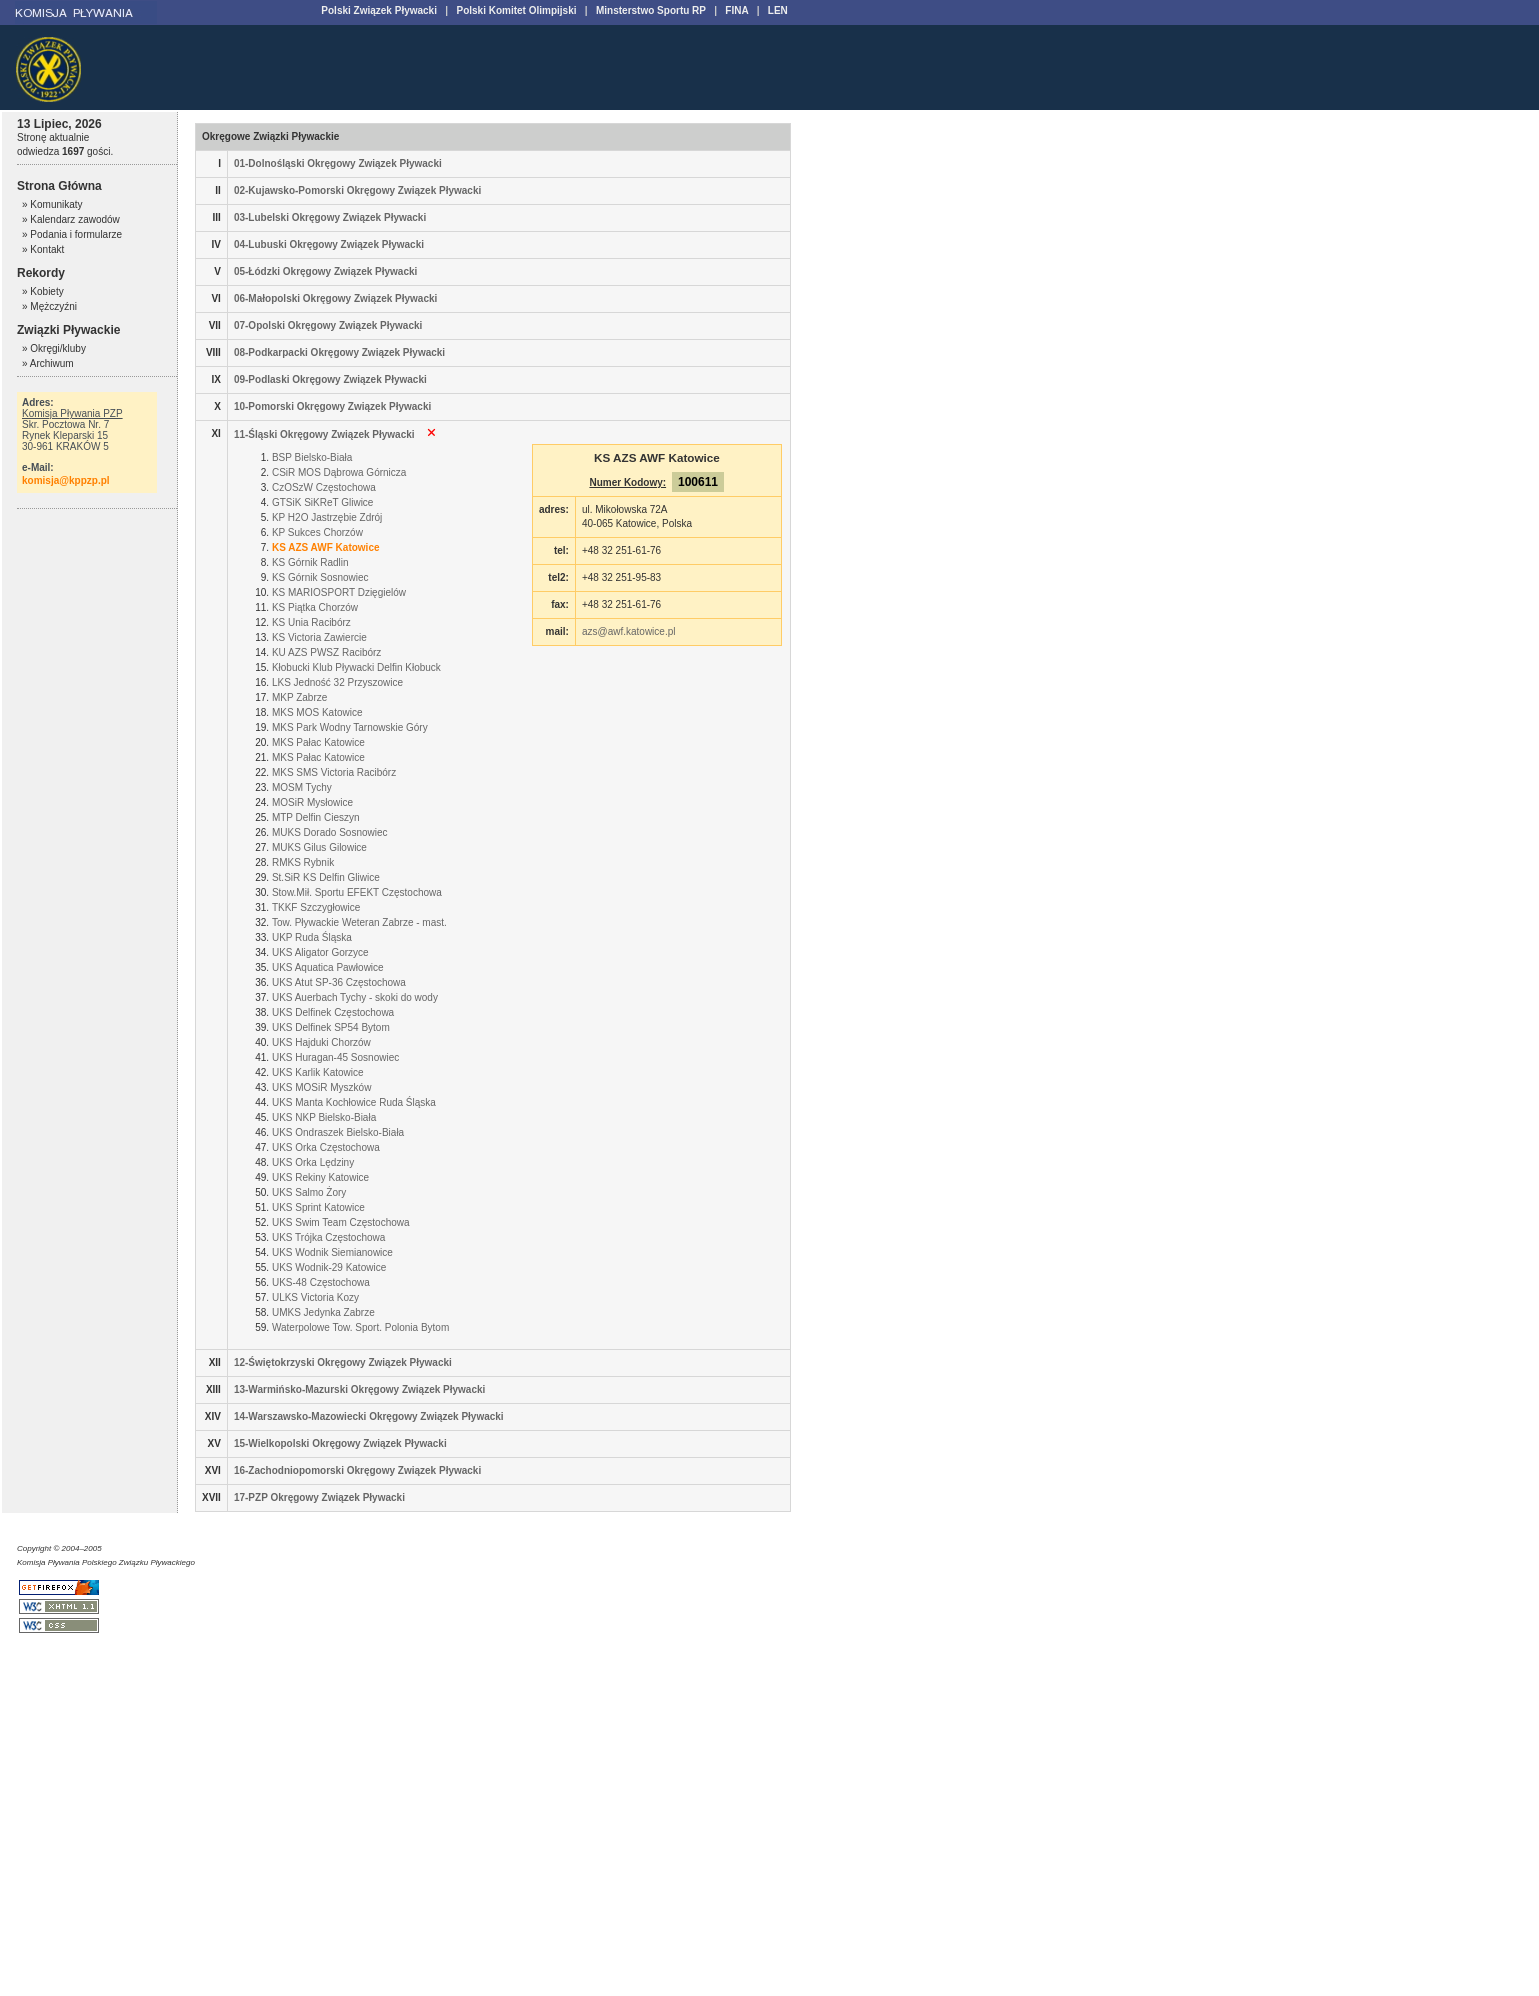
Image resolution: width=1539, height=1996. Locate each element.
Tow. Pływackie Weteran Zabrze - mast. (359, 922)
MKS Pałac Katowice (318, 742)
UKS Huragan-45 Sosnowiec (335, 1057)
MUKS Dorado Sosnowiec (330, 832)
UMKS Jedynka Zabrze (323, 1312)
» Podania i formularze (72, 234)
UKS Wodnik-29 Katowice (329, 1267)
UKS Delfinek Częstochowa (333, 1012)
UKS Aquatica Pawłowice (328, 967)
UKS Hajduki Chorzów (321, 1042)
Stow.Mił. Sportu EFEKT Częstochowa (357, 892)
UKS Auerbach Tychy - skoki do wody (355, 997)
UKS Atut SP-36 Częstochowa (339, 982)
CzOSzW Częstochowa (324, 487)
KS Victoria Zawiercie (319, 637)
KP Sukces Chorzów (317, 532)
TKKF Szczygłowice (316, 907)
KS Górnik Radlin (310, 562)
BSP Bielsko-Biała (312, 457)
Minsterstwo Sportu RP (651, 10)
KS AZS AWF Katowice (326, 547)
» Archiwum (48, 363)
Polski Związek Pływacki (379, 10)
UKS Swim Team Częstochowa (341, 1222)
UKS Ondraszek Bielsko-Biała (338, 1132)
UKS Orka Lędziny (313, 1162)
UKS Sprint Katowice (318, 1207)
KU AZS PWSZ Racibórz (326, 652)
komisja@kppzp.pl (66, 480)
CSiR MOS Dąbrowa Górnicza (339, 472)
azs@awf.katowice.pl (629, 631)
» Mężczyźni (49, 306)
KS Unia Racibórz (311, 622)
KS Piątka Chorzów (315, 607)
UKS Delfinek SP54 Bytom (331, 1027)
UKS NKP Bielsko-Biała (324, 1117)
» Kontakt (43, 249)
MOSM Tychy (302, 787)
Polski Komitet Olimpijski (516, 10)
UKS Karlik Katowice (318, 1072)
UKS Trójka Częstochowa (328, 1237)
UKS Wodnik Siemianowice (332, 1252)
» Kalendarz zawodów (71, 219)
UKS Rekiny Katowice (320, 1177)
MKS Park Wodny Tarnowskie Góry (350, 727)
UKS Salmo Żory (309, 1192)
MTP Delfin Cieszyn (316, 817)
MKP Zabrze (299, 697)
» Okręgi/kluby (54, 348)
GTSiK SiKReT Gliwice (323, 502)
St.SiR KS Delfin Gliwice (326, 877)
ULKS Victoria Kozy (315, 1297)
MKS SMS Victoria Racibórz (334, 772)
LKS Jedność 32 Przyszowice (337, 682)
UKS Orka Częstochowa (326, 1147)
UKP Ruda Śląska (312, 937)
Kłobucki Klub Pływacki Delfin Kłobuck (356, 667)
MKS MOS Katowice (317, 712)
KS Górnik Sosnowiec (320, 577)
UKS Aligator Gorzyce (320, 952)
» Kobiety (43, 291)
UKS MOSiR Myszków (321, 1087)
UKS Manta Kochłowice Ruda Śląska (354, 1102)
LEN (778, 10)
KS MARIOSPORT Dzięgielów (339, 592)
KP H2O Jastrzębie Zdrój (327, 517)
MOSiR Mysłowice (312, 802)
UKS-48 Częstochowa (321, 1282)
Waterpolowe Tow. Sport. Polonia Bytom (360, 1327)
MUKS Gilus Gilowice (319, 847)
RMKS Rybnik (303, 862)
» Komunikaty (52, 204)
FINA (736, 10)
